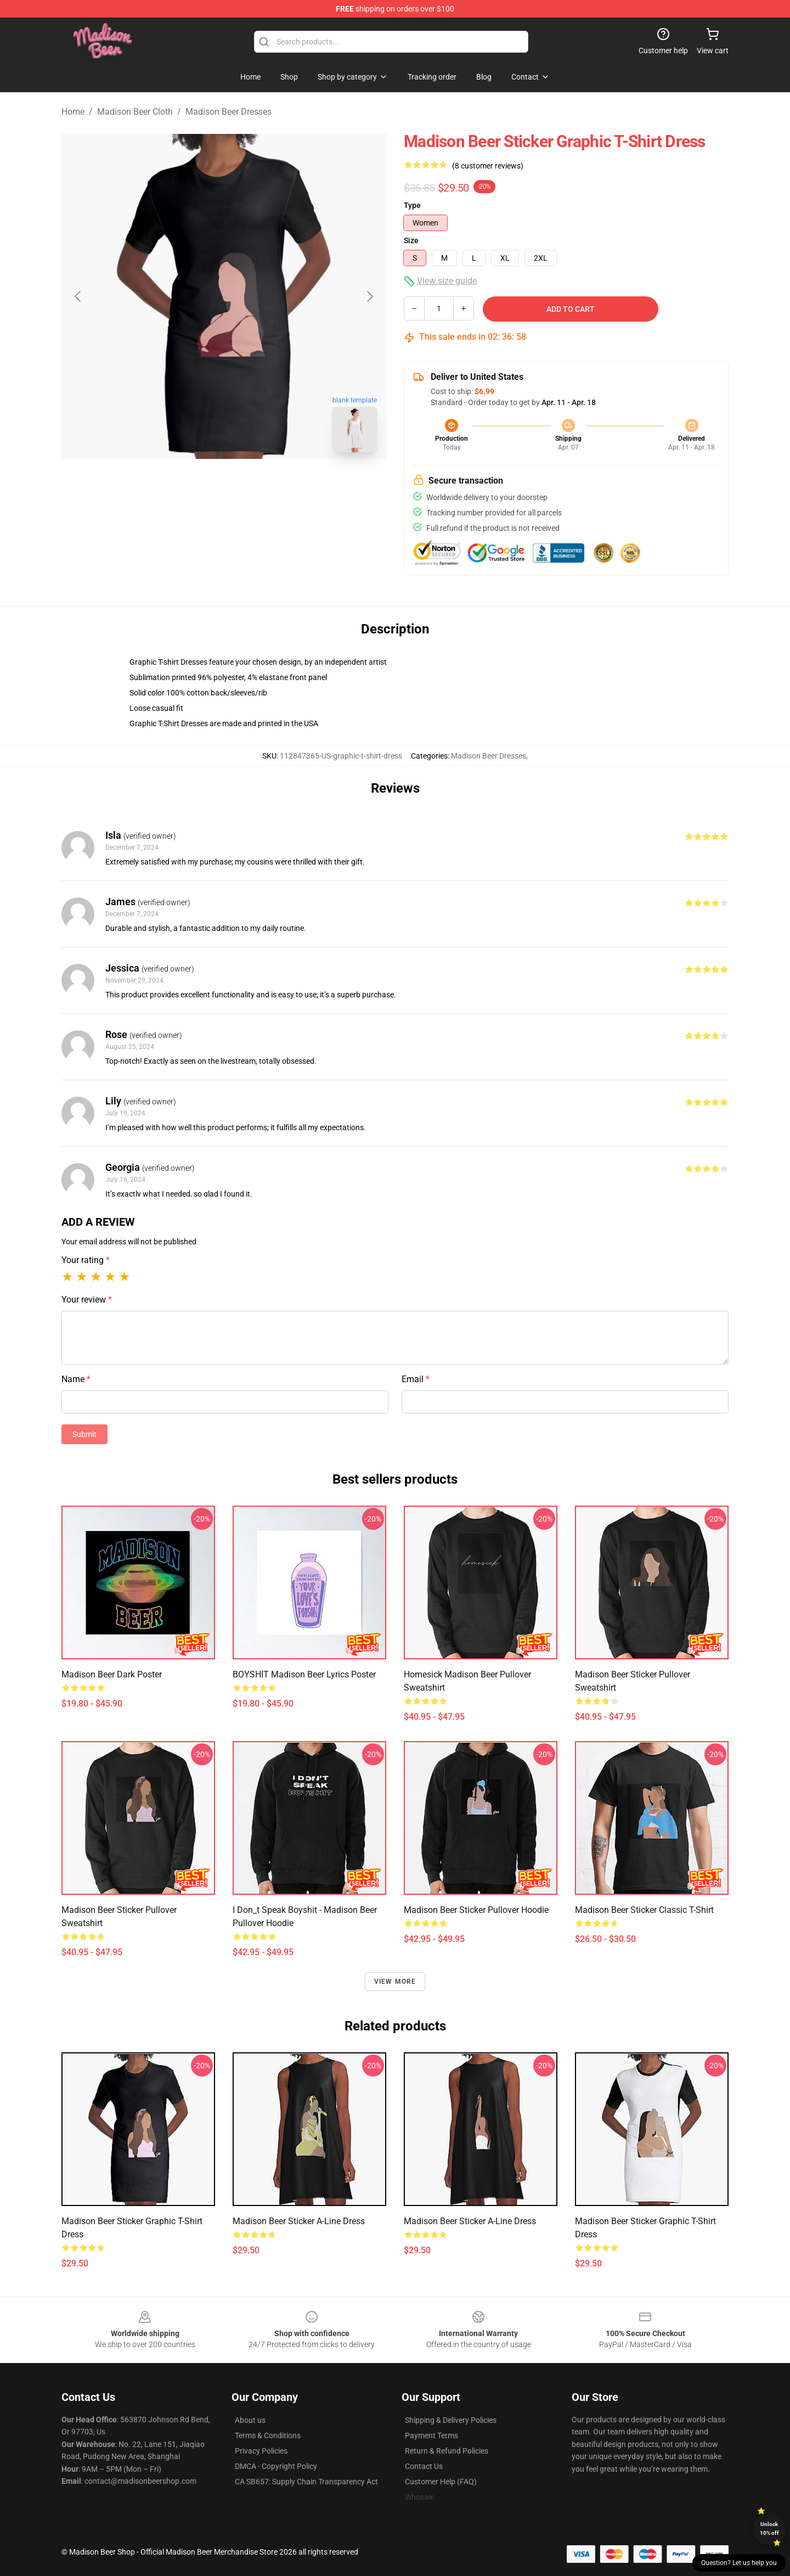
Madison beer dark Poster (111, 1674)
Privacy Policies (261, 2450)
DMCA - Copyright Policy (276, 2466)
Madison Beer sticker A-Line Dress (299, 2221)
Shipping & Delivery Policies (450, 2420)
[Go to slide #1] (195, 485)
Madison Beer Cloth (135, 111)
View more (395, 1981)
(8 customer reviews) (487, 165)
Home (72, 111)
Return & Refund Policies (446, 2450)
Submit (84, 1434)
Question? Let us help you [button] (739, 2563)
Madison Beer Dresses (228, 111)
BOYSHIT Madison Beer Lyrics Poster (304, 1674)
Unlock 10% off (769, 2528)
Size (411, 240)
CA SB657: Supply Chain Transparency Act (306, 2481)
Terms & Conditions (268, 2435)
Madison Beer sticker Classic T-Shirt (644, 1910)
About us (250, 2420)
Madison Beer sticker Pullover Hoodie (476, 1910)
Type (412, 205)
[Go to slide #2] (252, 485)
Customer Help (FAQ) (441, 2481)
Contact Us (424, 2466)
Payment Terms (431, 2435)
